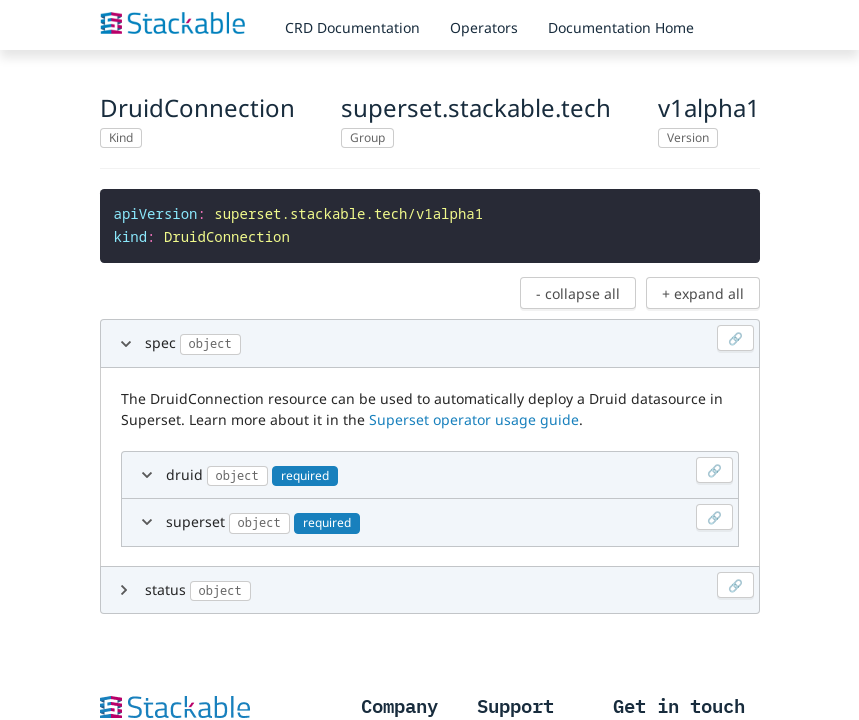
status (449, 582)
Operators (484, 27)
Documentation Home (621, 27)
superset (449, 514)
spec (449, 335)
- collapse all (578, 289)
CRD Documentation (352, 27)
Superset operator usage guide (474, 415)
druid (449, 467)
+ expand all (703, 289)
